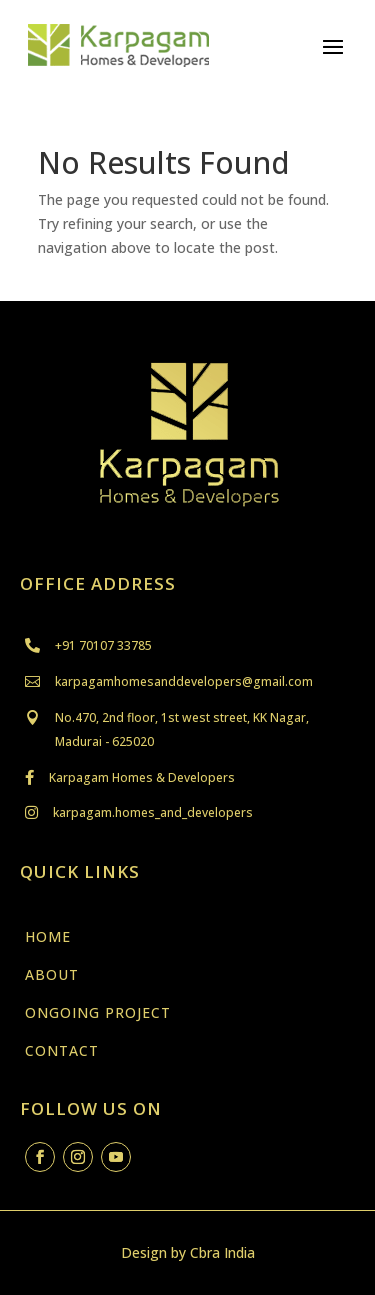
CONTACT (62, 1050)
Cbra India (222, 1252)
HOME (48, 936)
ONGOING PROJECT (98, 1012)
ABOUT (52, 974)
